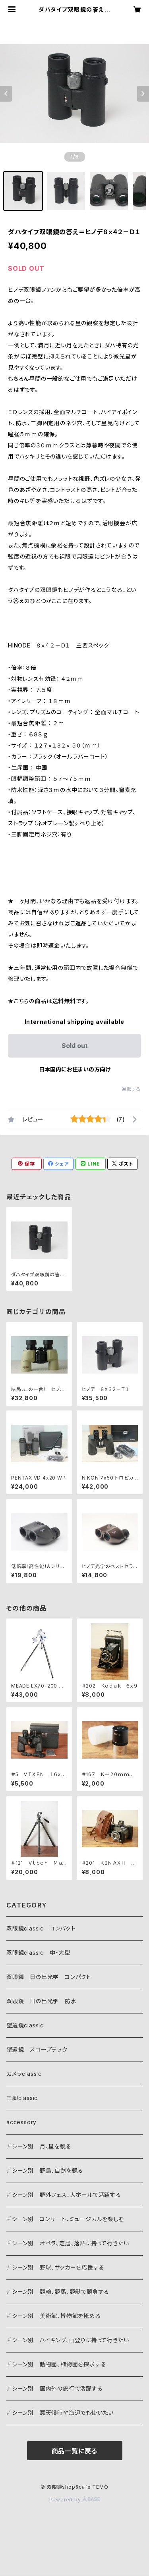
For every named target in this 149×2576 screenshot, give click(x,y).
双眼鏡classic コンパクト (44, 1928)
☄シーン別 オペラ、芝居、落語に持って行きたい (67, 2243)
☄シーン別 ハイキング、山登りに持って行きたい (67, 2340)
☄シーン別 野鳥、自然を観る (44, 2170)
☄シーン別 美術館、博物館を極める (53, 2315)
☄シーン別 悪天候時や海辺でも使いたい (60, 2412)
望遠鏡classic (28, 2025)
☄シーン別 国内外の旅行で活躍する (54, 2388)
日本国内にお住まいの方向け (74, 1069)
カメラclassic (27, 2073)
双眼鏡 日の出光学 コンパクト (48, 1976)
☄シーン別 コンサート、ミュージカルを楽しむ (65, 2219)
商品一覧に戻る (75, 2451)
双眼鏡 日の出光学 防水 (41, 2001)
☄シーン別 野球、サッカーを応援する (55, 2267)
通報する (131, 1089)
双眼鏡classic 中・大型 (38, 1952)
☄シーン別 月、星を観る (41, 2146)
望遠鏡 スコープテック (37, 2049)
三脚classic (22, 2097)
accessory (24, 2122)
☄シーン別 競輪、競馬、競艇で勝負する (57, 2291)
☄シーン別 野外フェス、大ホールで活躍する (63, 2194)
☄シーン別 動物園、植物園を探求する (56, 2364)
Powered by (74, 2500)
